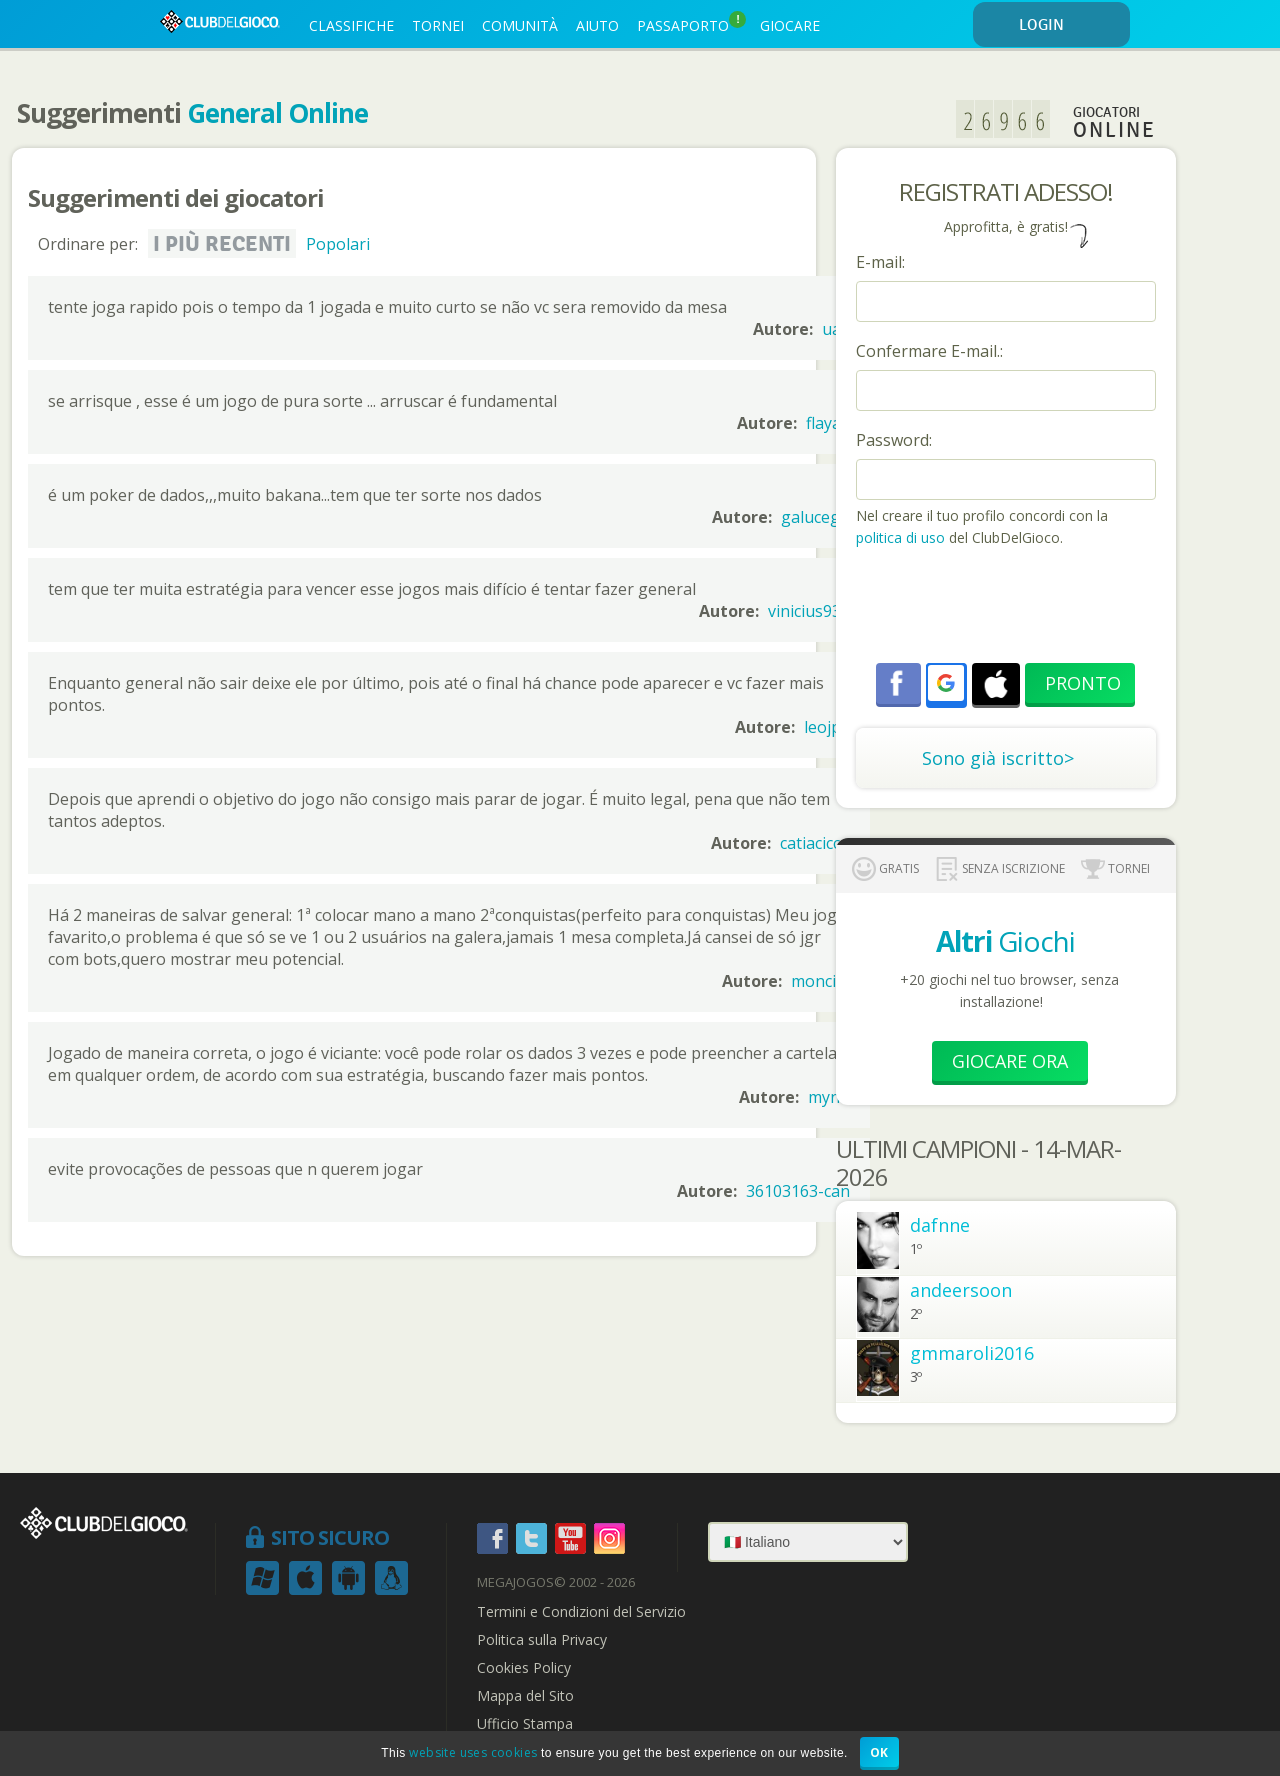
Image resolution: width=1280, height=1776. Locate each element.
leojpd (827, 727)
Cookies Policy (524, 1668)
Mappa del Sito (525, 1696)
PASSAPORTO (691, 23)
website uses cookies (473, 1752)
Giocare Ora (1010, 1061)
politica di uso (902, 537)
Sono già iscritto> (998, 758)
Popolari (338, 244)
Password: (894, 440)
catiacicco (815, 843)
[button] (946, 683)
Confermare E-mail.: (929, 351)
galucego (815, 517)
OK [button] (879, 1752)
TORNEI (438, 25)
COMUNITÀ (520, 25)
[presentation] (1008, 608)
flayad (828, 423)
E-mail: (880, 262)
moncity (820, 981)
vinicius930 (809, 611)
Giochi (1005, 941)
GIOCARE (790, 25)
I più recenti (222, 244)
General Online (277, 113)
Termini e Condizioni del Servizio (581, 1612)
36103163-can (798, 1191)
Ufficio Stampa (525, 1724)
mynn (829, 1097)
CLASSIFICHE (351, 25)
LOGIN (1071, 25)
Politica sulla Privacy (542, 1640)
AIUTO (597, 25)
